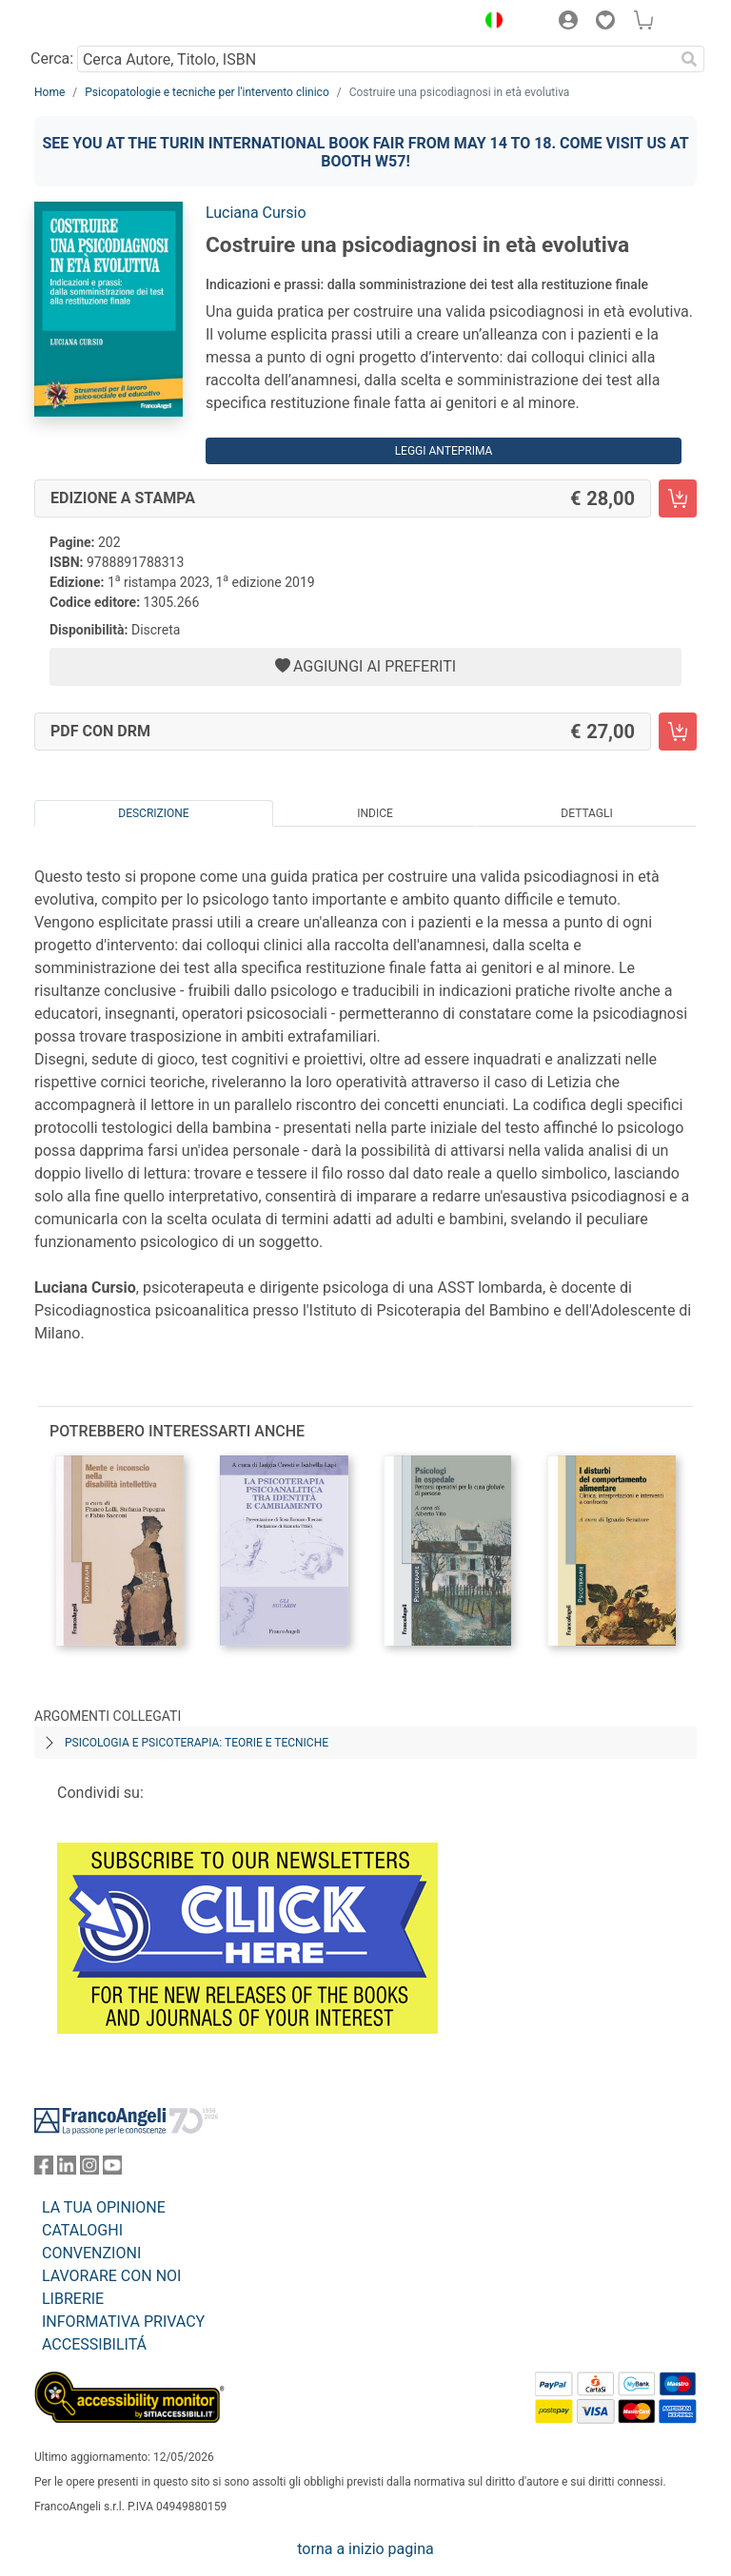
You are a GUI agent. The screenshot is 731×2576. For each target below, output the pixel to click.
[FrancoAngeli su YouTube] (112, 2169)
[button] (489, 23)
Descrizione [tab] (153, 813)
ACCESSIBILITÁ (94, 2344)
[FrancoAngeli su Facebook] (43, 2169)
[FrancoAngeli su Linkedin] (66, 2169)
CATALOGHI (82, 2230)
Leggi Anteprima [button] (444, 451)
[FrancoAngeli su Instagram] (89, 2169)
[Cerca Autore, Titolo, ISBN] (375, 59)
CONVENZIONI (91, 2253)
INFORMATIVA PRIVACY (123, 2322)
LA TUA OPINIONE (104, 2207)
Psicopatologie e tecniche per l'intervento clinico (206, 92)
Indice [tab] (375, 813)
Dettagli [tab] (586, 813)
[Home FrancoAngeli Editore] (99, 23)
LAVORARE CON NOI (111, 2276)
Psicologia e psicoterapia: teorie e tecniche (196, 1742)
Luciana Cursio (256, 213)
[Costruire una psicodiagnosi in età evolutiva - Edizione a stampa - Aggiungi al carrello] (678, 498)
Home (49, 92)
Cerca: (51, 58)
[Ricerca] (689, 59)
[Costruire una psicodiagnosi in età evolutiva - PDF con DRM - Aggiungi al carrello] (678, 731)
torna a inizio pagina (365, 2549)
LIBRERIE (73, 2299)
